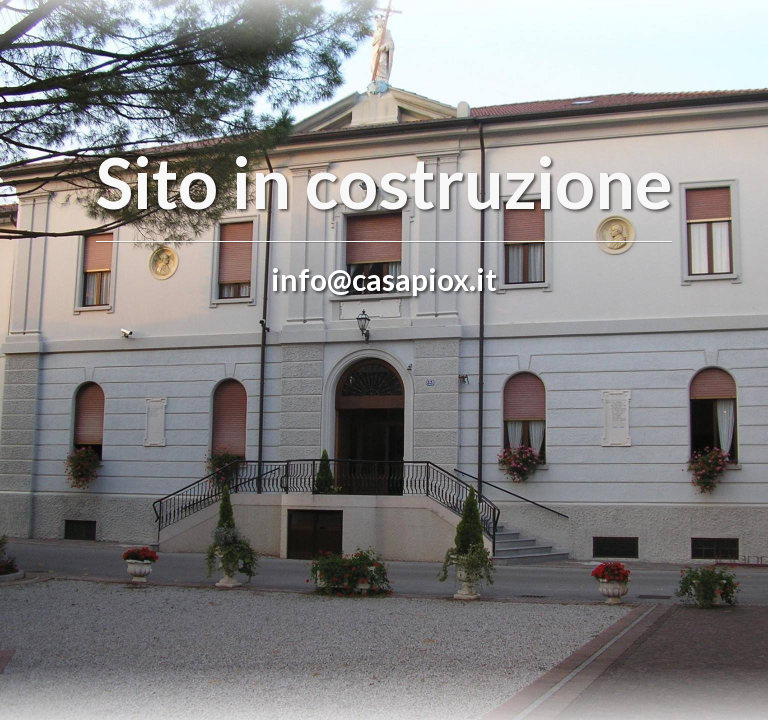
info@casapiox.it (384, 279)
